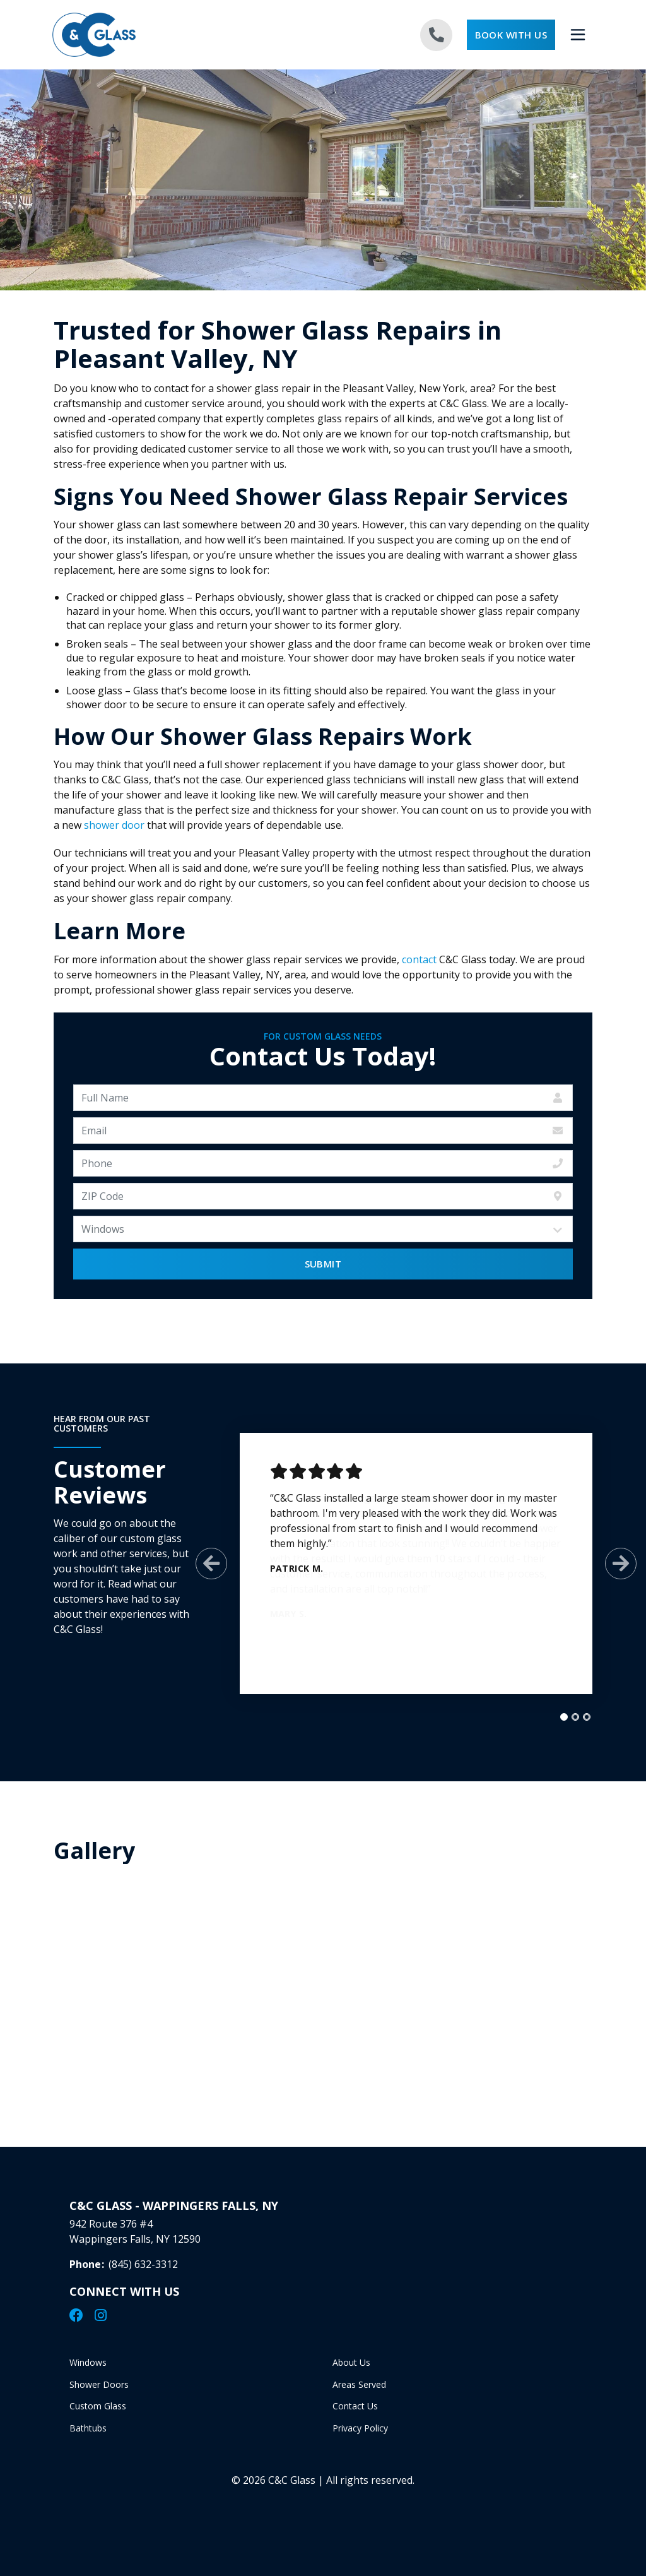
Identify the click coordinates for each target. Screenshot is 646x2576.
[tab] (553, 1717)
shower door (114, 825)
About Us (351, 2372)
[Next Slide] (610, 1563)
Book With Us (511, 34)
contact (419, 959)
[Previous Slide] (200, 1563)
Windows (88, 2372)
